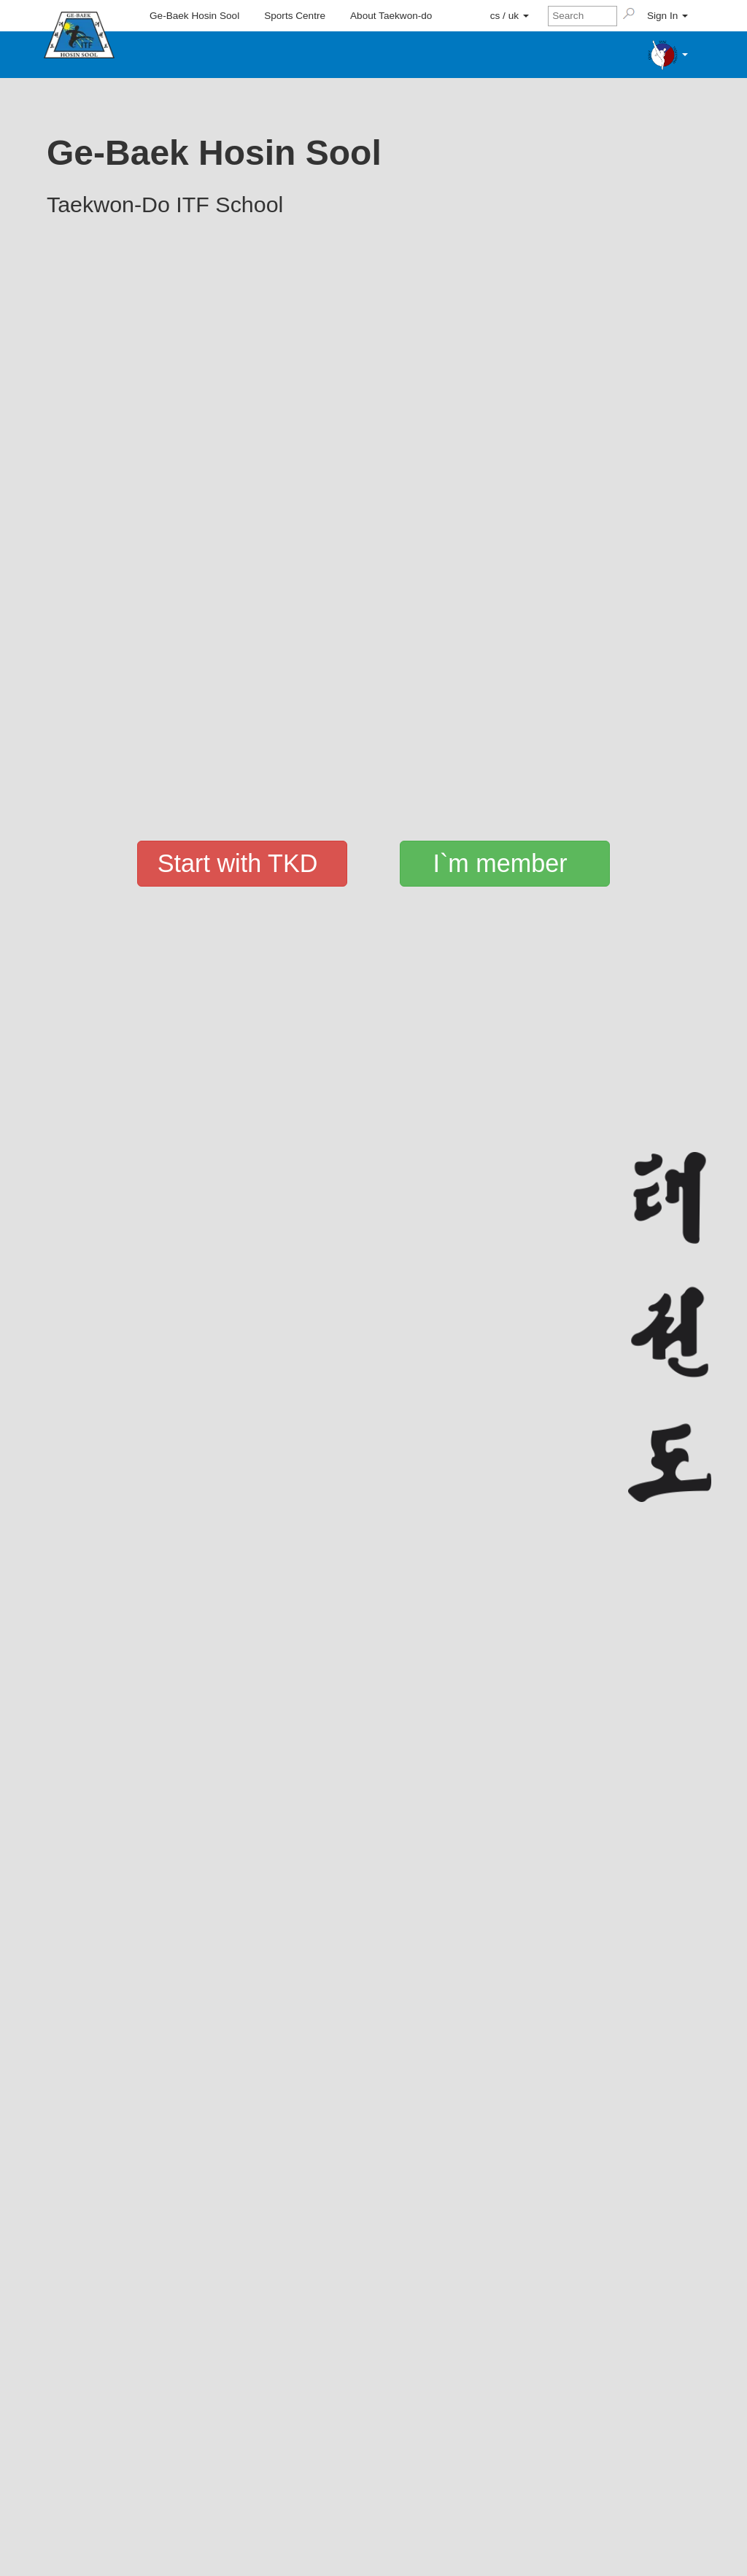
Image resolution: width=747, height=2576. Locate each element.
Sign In (667, 15)
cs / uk (509, 15)
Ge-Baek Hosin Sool (194, 15)
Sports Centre (294, 15)
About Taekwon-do (391, 15)
